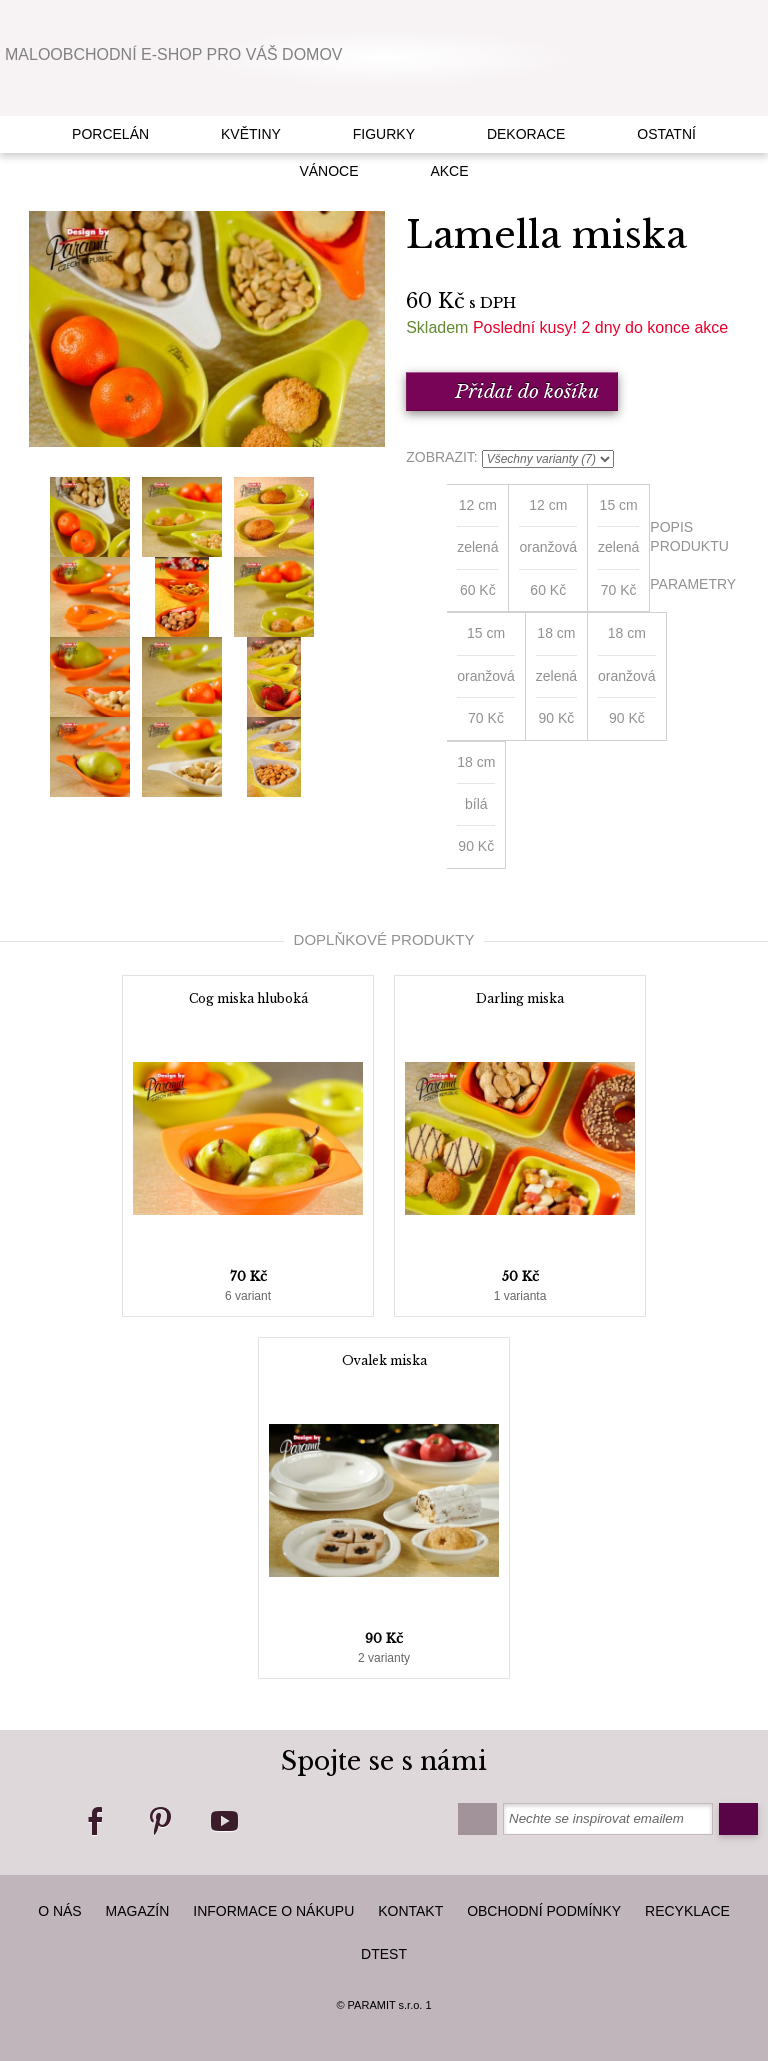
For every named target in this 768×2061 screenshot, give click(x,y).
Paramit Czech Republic (384, 56)
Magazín (138, 1911)
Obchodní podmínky (544, 1911)
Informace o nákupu (273, 1911)
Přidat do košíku (512, 391)
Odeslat (738, 1819)
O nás (60, 1911)
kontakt (410, 1911)
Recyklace (687, 1911)
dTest (384, 1954)
